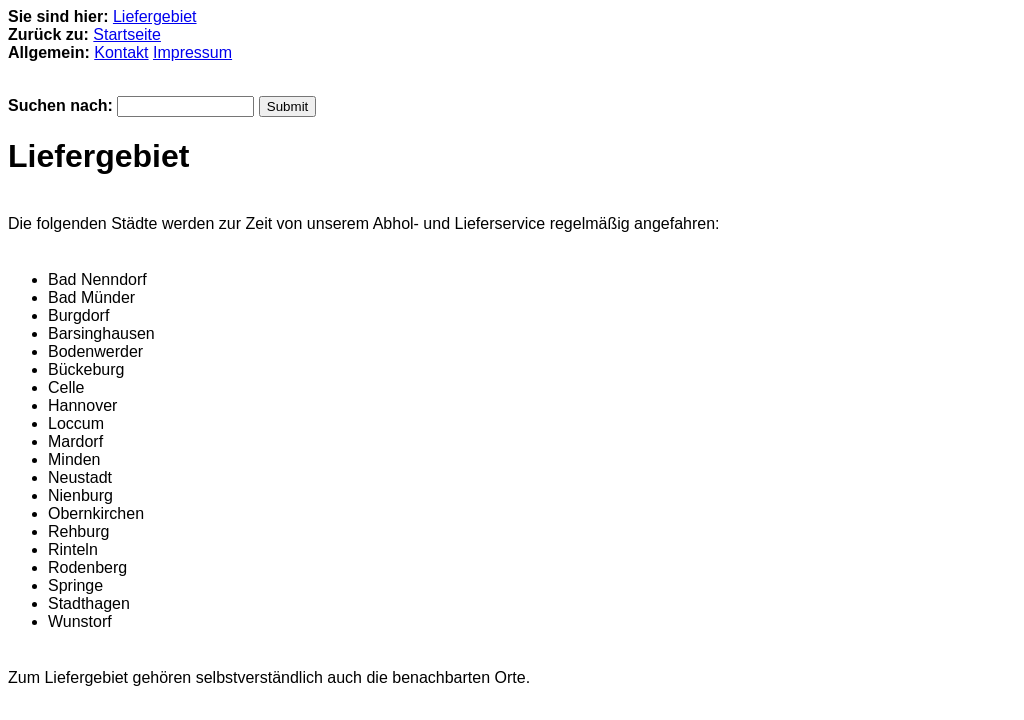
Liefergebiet (155, 16)
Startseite (127, 34)
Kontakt (121, 52)
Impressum (192, 52)
